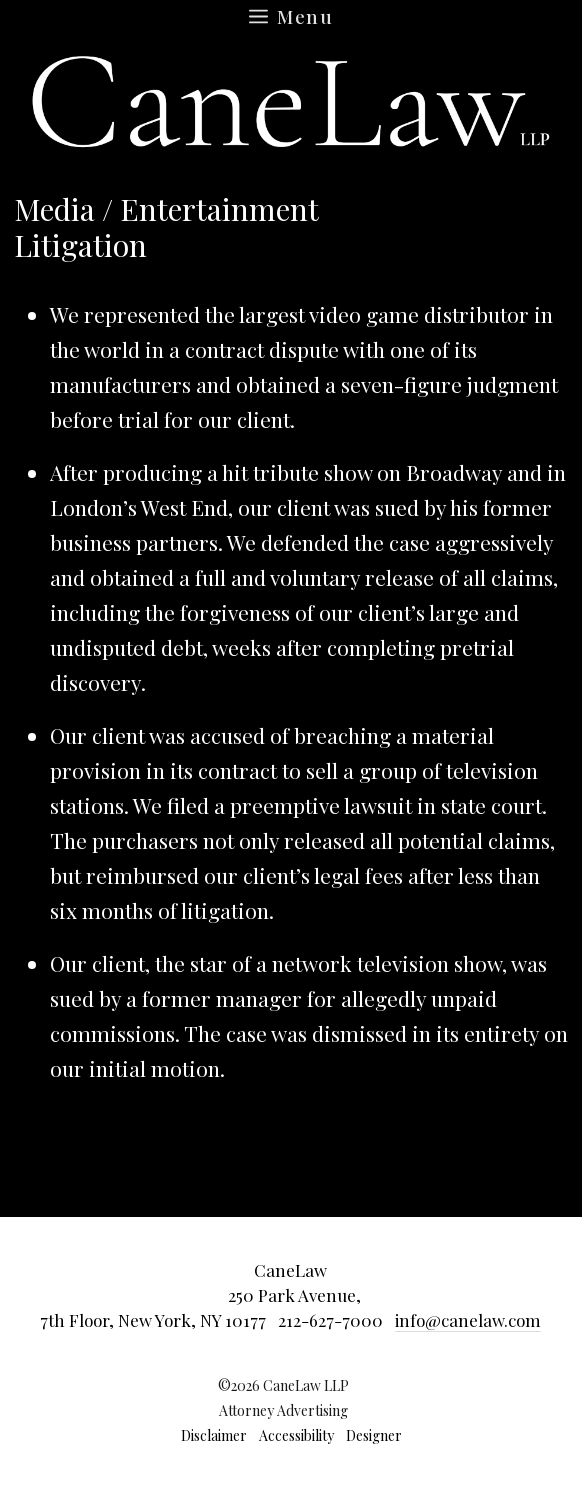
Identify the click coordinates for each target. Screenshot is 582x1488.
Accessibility (296, 1435)
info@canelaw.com (468, 1320)
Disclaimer (214, 1435)
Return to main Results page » (448, 218)
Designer (374, 1435)
